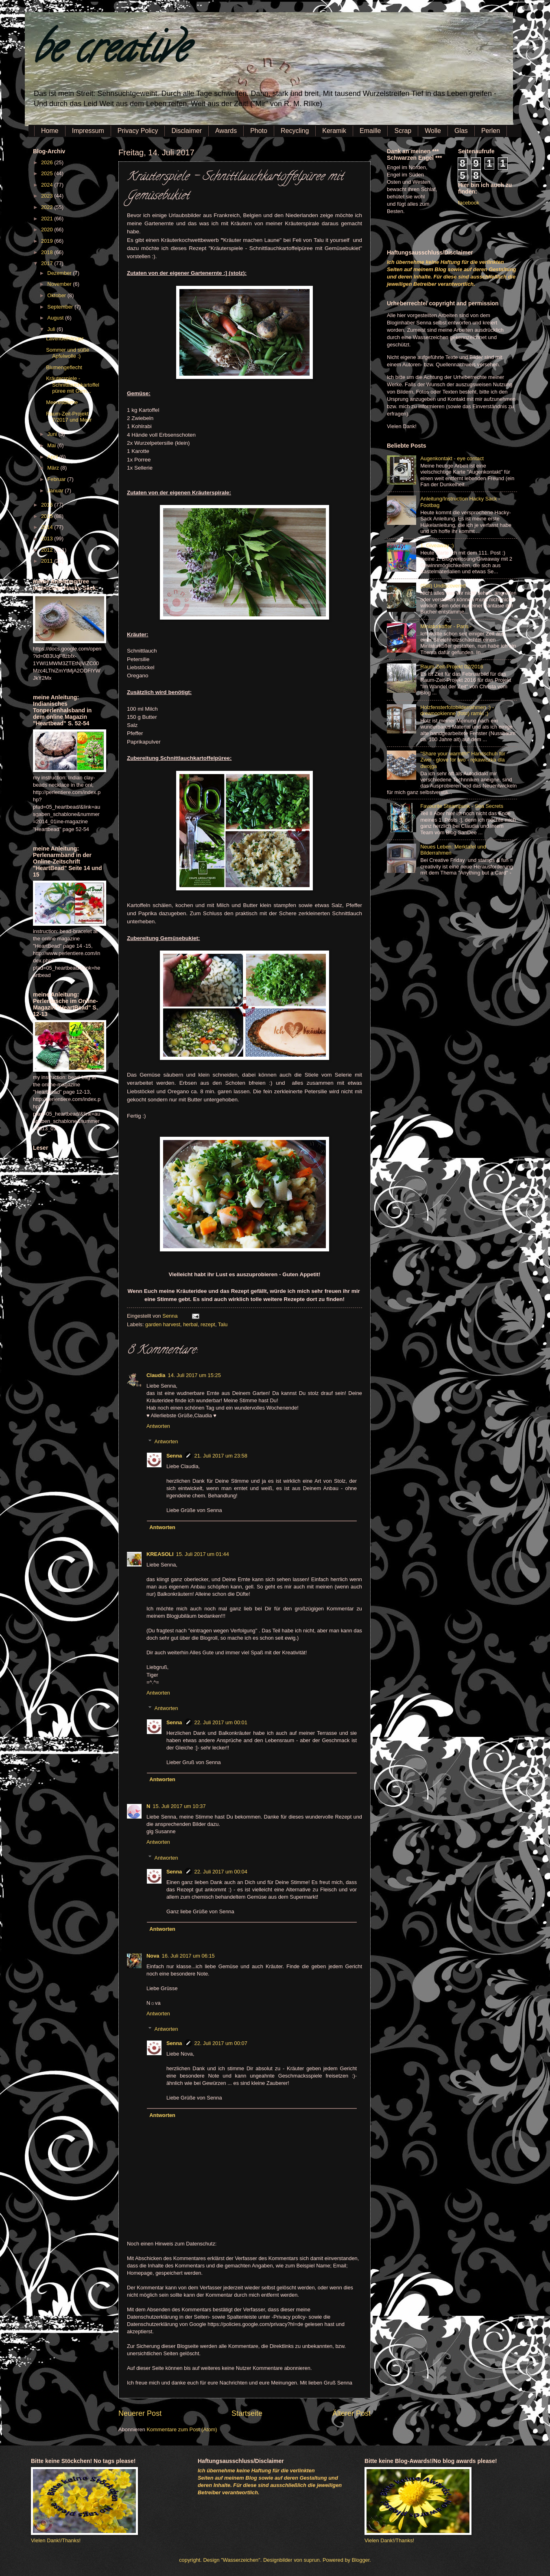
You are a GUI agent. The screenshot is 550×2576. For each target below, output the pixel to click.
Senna (170, 1316)
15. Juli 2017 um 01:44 (202, 1554)
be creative (110, 52)
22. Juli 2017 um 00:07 (220, 2043)
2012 (47, 550)
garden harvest (162, 1324)
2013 (47, 538)
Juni (52, 434)
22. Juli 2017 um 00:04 (220, 1872)
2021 (47, 218)
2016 (47, 505)
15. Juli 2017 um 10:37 (179, 1806)
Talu (223, 1324)
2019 (47, 241)
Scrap (402, 130)
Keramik (334, 130)
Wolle (433, 130)
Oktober (57, 295)
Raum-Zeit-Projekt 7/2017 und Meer (69, 417)
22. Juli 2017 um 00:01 (220, 1722)
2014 (47, 527)
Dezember (60, 273)
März (53, 468)
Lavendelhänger (64, 338)
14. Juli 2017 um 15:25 (194, 1375)
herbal (190, 1324)
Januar (56, 490)
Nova (152, 1956)
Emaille (370, 130)
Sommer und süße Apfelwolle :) (67, 353)
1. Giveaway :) (437, 545)
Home (50, 130)
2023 (47, 196)
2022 (47, 207)
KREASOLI (160, 1554)
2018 (47, 252)
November (60, 284)
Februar (57, 479)
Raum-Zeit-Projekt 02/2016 (451, 667)
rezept (208, 1324)
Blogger (361, 2560)
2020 (47, 229)
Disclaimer (186, 130)
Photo (258, 130)
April (53, 457)
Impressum (88, 130)
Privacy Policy (138, 130)
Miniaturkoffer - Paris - (445, 626)
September (60, 307)
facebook (468, 203)
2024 (47, 185)
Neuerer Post (140, 2413)
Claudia (156, 1375)
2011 (47, 561)
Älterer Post (351, 2413)
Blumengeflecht (64, 367)
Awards (226, 130)
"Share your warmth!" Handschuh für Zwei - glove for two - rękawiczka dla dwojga (462, 760)
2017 (47, 263)
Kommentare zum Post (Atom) (181, 2429)
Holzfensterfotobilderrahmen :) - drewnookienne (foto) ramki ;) (457, 710)
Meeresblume (62, 402)
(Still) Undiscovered (443, 586)
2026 (47, 162)
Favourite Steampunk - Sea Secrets (461, 806)
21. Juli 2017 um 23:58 (220, 1456)
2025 (47, 173)
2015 (47, 516)
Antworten (158, 1426)
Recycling (295, 130)
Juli (52, 329)
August (56, 318)
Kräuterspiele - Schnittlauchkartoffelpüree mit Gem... (72, 384)
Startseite (246, 2413)
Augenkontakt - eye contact (452, 458)
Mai (52, 445)
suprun (312, 2560)
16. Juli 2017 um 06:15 (188, 1956)
